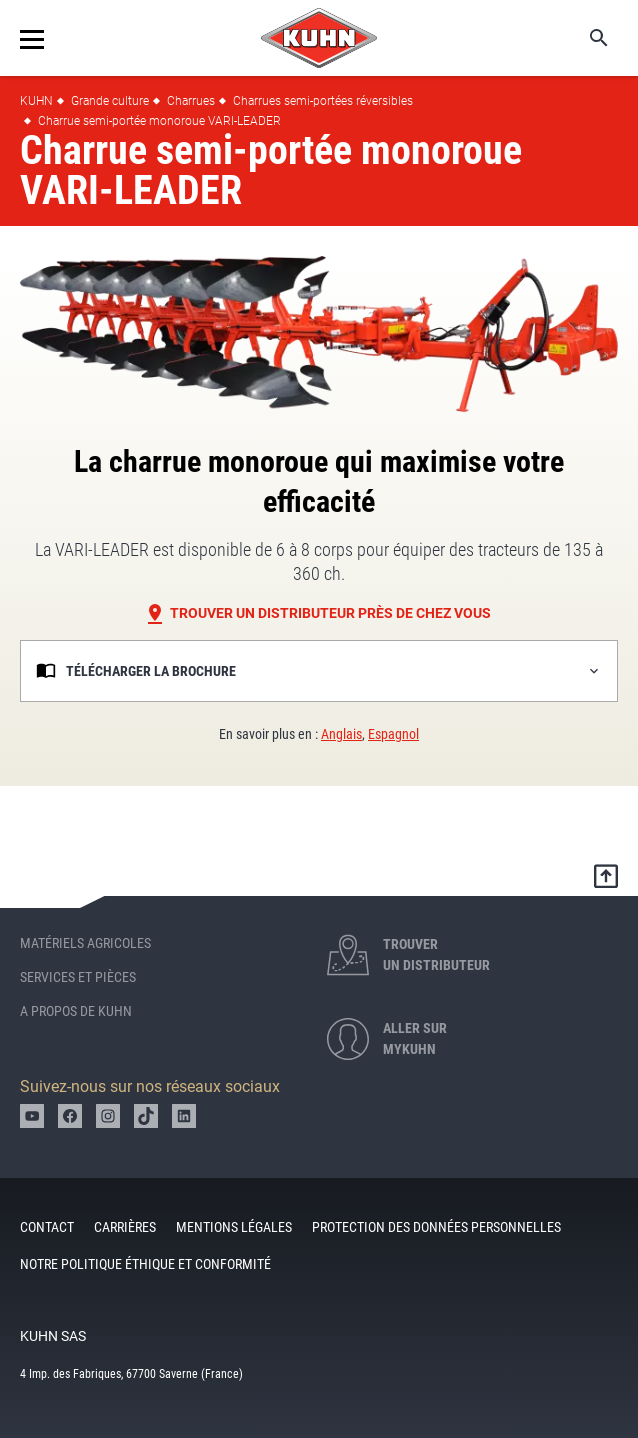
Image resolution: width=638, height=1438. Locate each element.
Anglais (341, 734)
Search (585, 38)
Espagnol (393, 734)
